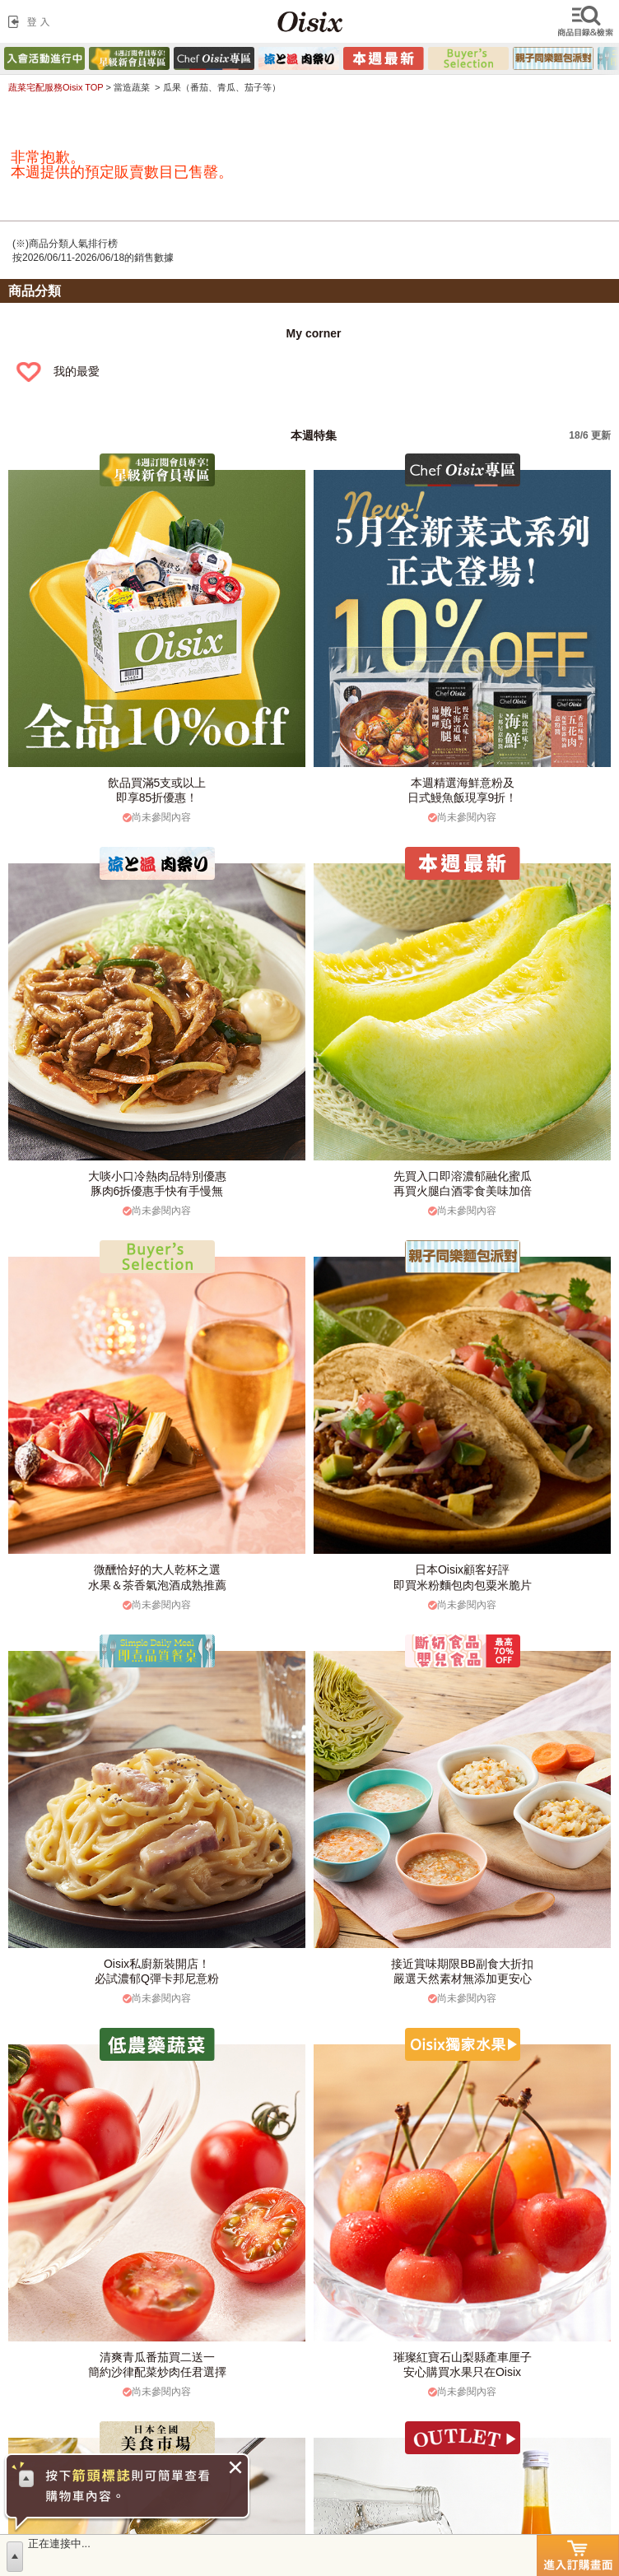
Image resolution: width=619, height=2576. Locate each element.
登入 (32, 21)
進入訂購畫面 (578, 2555)
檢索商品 (587, 21)
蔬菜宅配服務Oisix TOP (55, 87)
